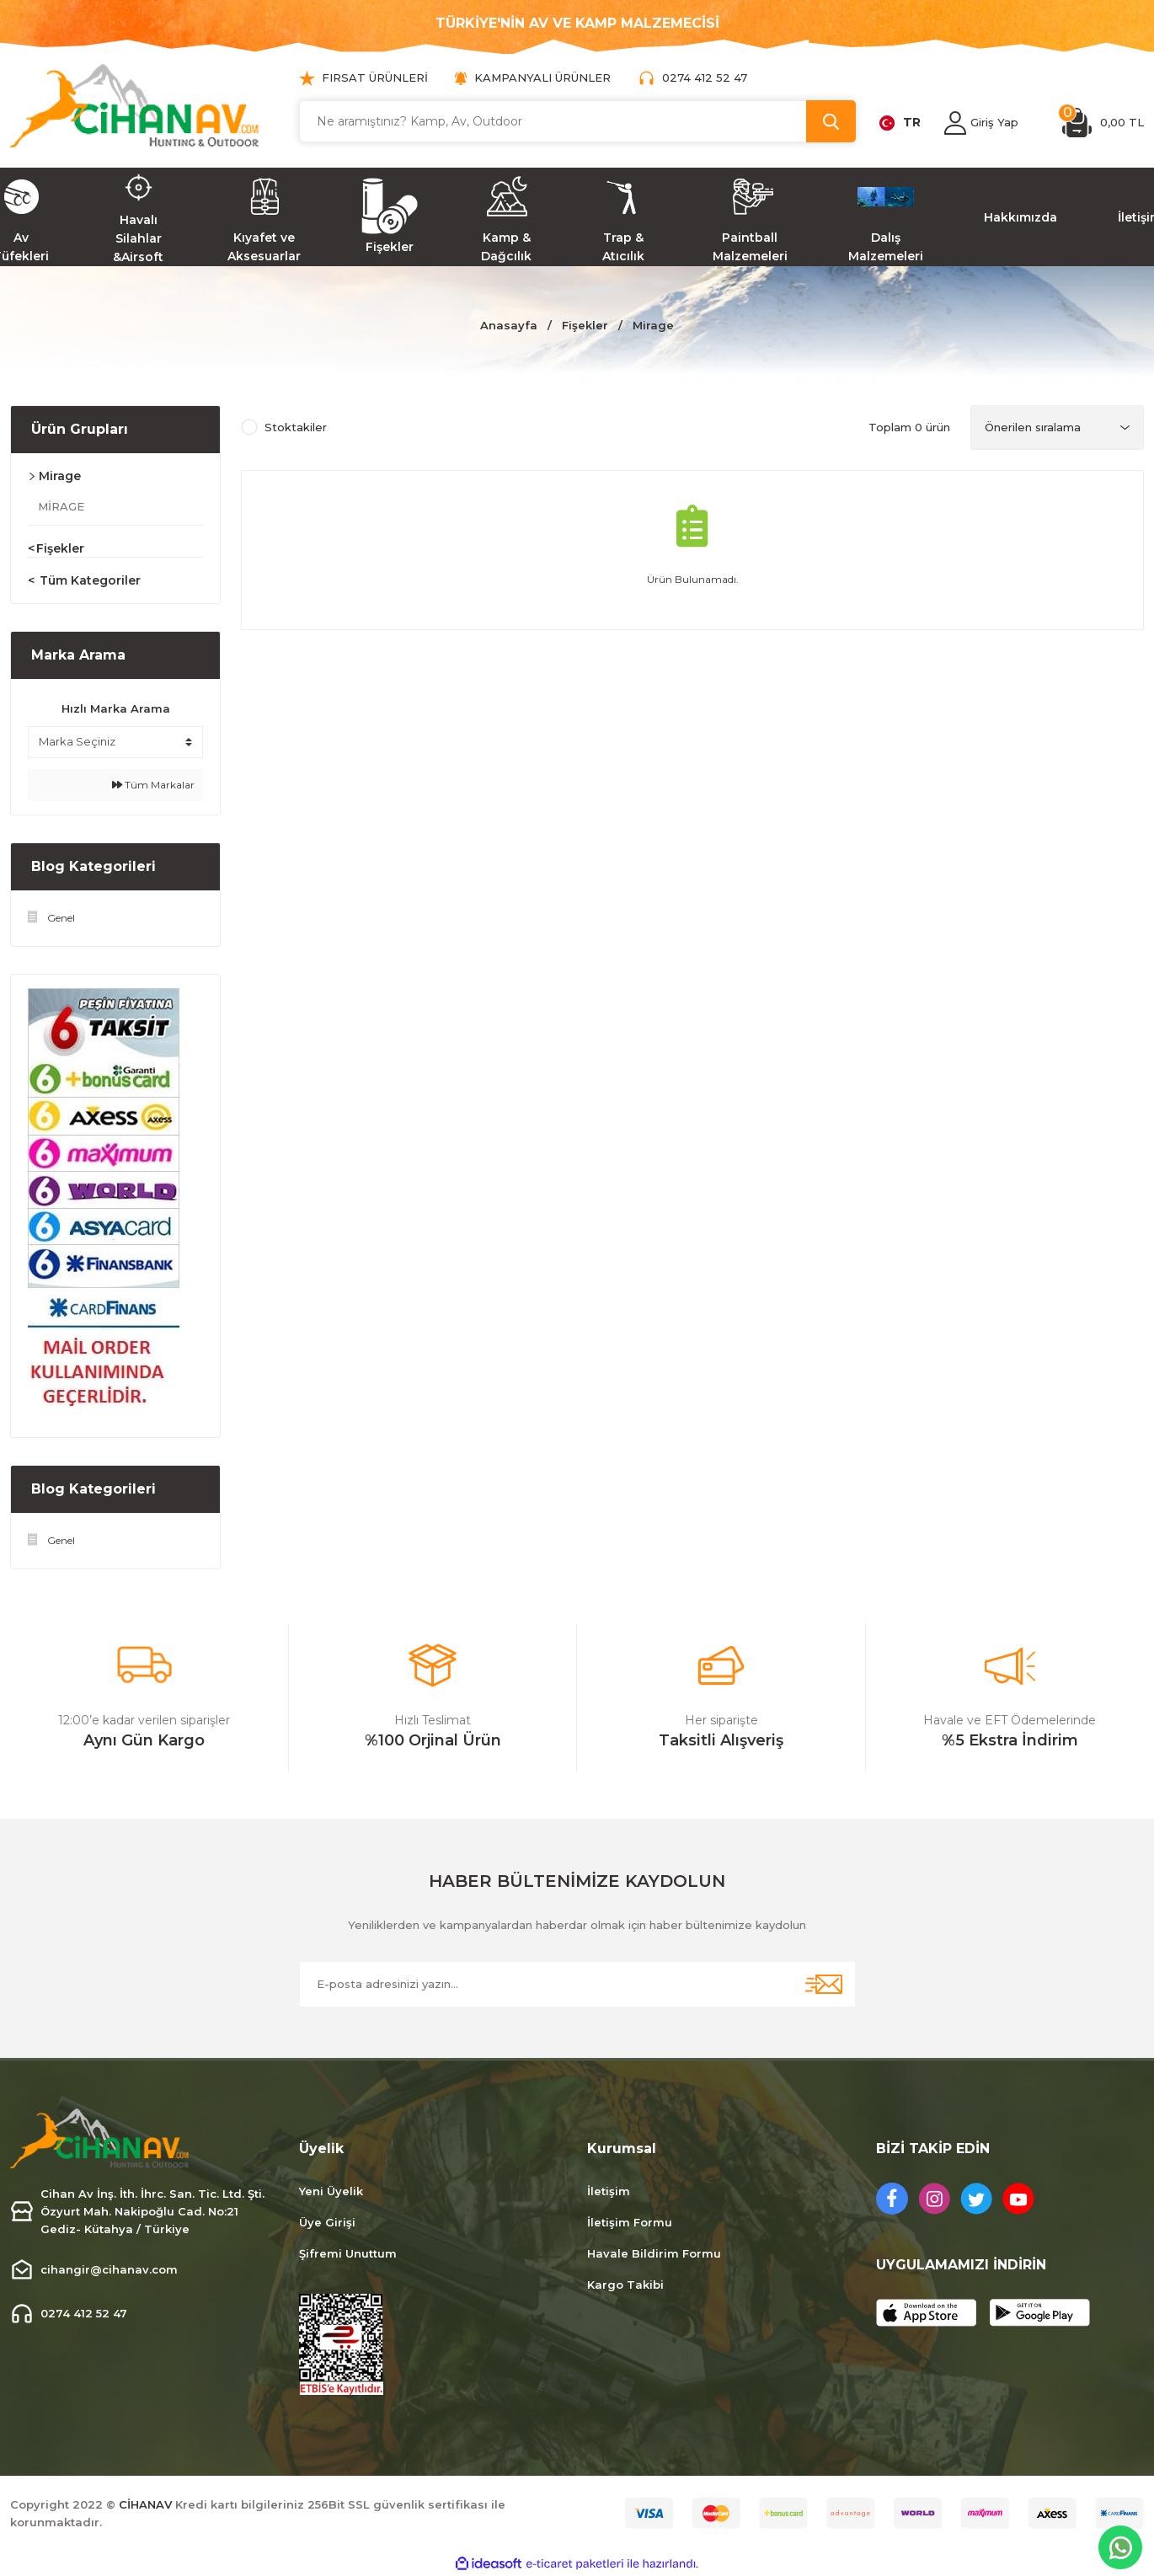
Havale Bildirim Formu (654, 2253)
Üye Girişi (327, 2222)
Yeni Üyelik (331, 2191)
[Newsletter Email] (577, 1984)
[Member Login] (955, 123)
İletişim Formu (629, 2222)
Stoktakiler (295, 427)
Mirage (653, 325)
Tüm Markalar (153, 784)
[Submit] (823, 1984)
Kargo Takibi (625, 2284)
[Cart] (1103, 122)
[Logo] (134, 105)
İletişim (608, 2191)
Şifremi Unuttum (348, 2253)
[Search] (577, 121)
